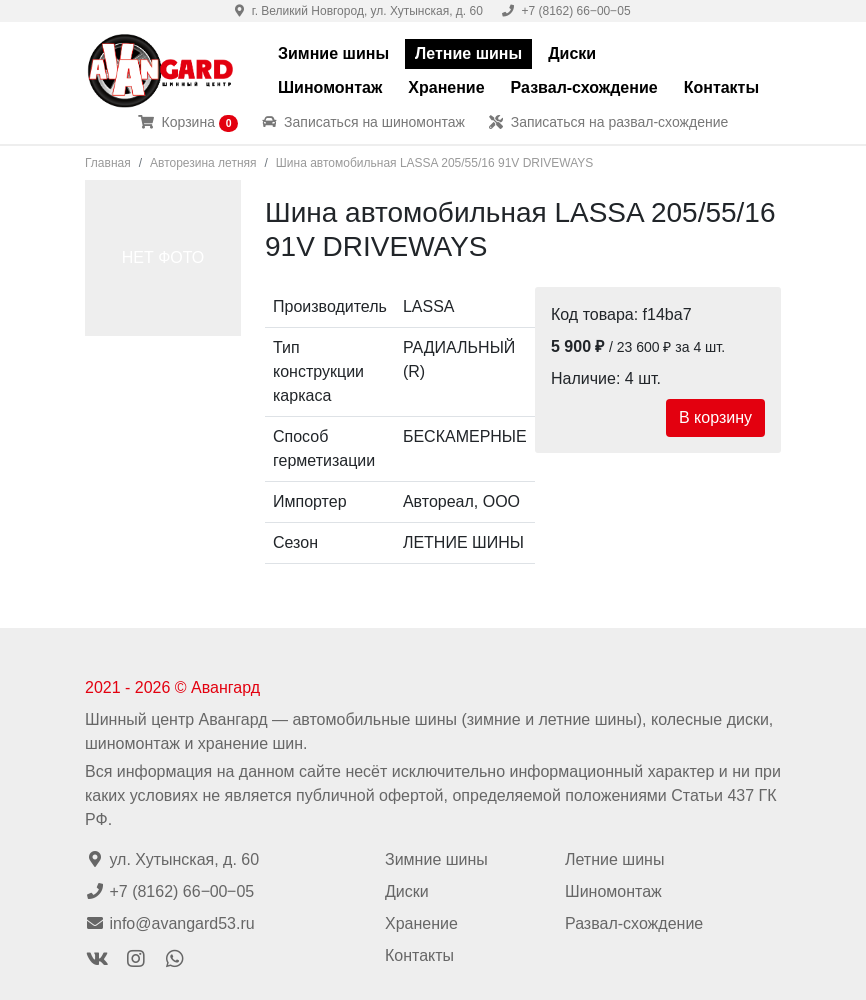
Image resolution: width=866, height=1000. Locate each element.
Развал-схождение (584, 87)
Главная (108, 163)
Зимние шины (333, 53)
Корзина (188, 123)
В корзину (715, 417)
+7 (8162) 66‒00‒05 (566, 11)
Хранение (446, 87)
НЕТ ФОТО (163, 257)
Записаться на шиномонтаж (363, 122)
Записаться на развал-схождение (608, 122)
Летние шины (468, 53)
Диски (572, 53)
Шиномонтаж (330, 87)
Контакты (721, 87)
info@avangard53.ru (170, 923)
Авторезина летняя (203, 163)
